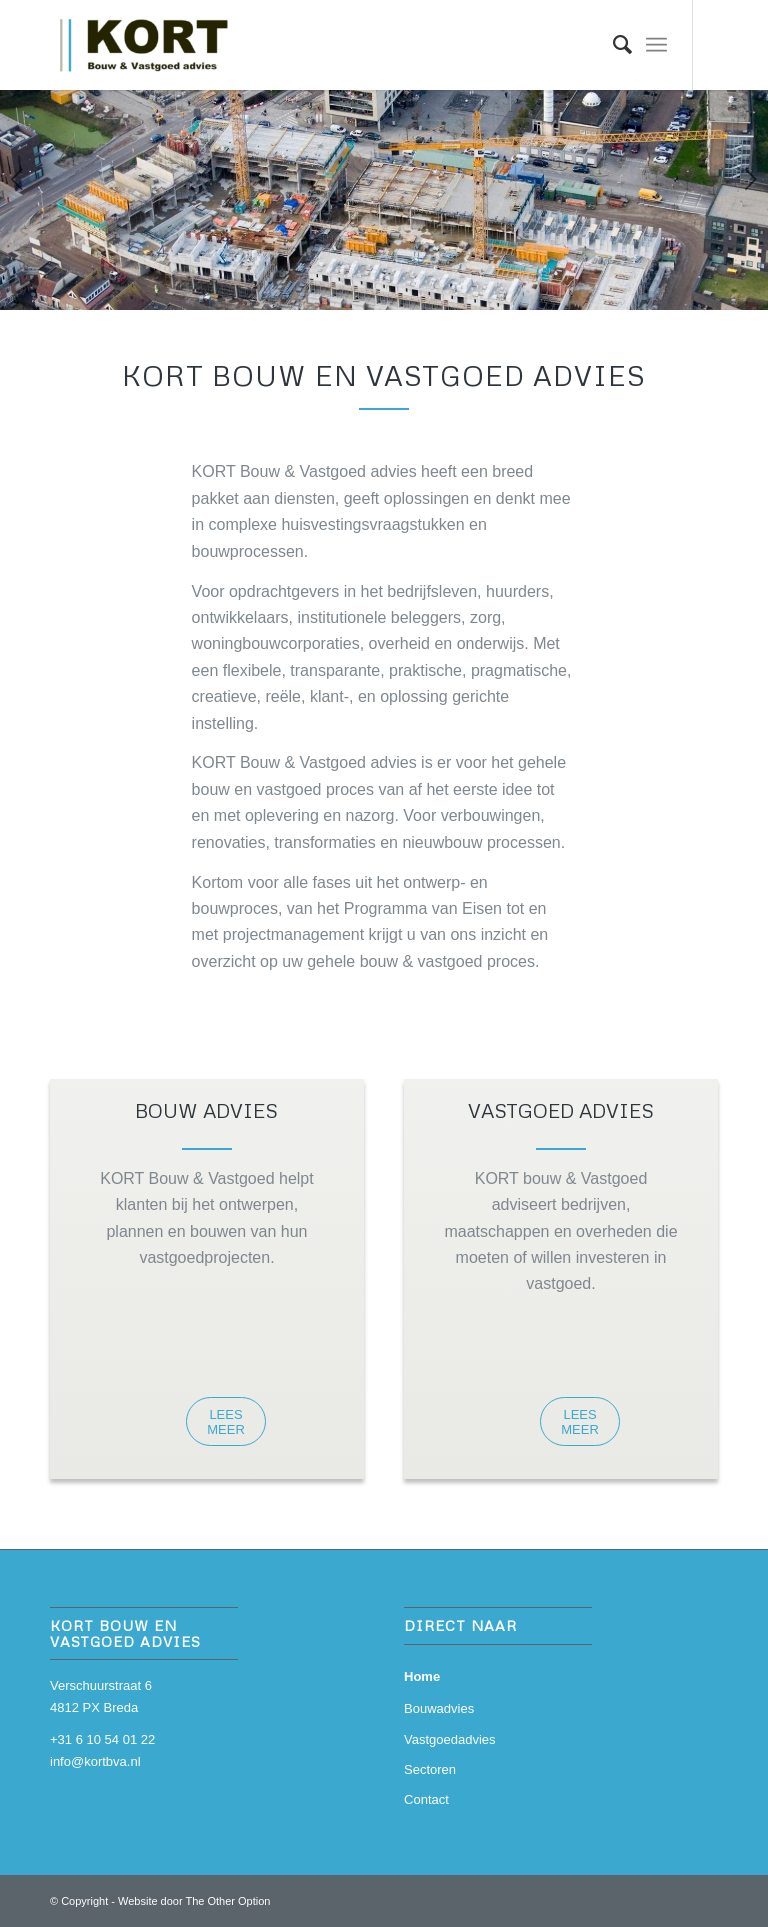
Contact (426, 1799)
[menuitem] (612, 45)
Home (422, 1676)
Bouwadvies (439, 1708)
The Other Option (227, 1901)
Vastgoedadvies (450, 1739)
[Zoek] (612, 45)
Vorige (17, 180)
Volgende (750, 180)
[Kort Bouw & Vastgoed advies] (148, 45)
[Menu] (656, 45)
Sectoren (430, 1769)
